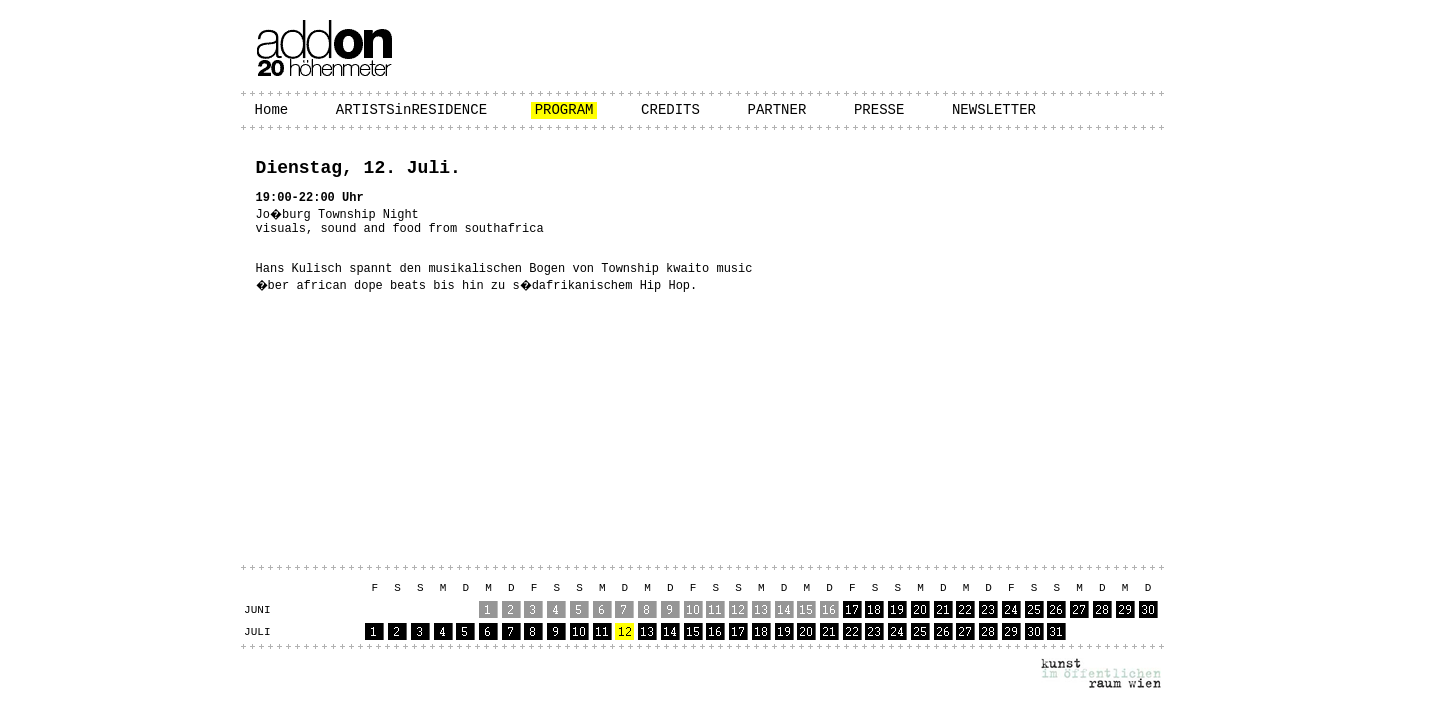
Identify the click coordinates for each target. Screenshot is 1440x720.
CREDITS (670, 110)
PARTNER (777, 110)
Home (272, 110)
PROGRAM (564, 110)
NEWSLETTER (994, 110)
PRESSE (879, 110)
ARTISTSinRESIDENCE (411, 110)
